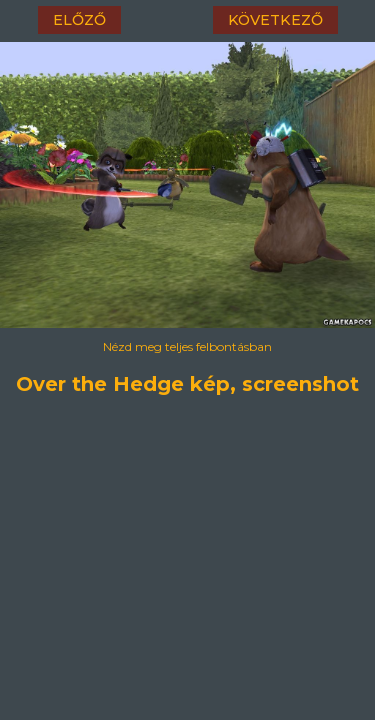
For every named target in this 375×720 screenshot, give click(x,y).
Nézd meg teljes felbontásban (187, 346)
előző (79, 20)
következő (275, 20)
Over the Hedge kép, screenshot (188, 381)
